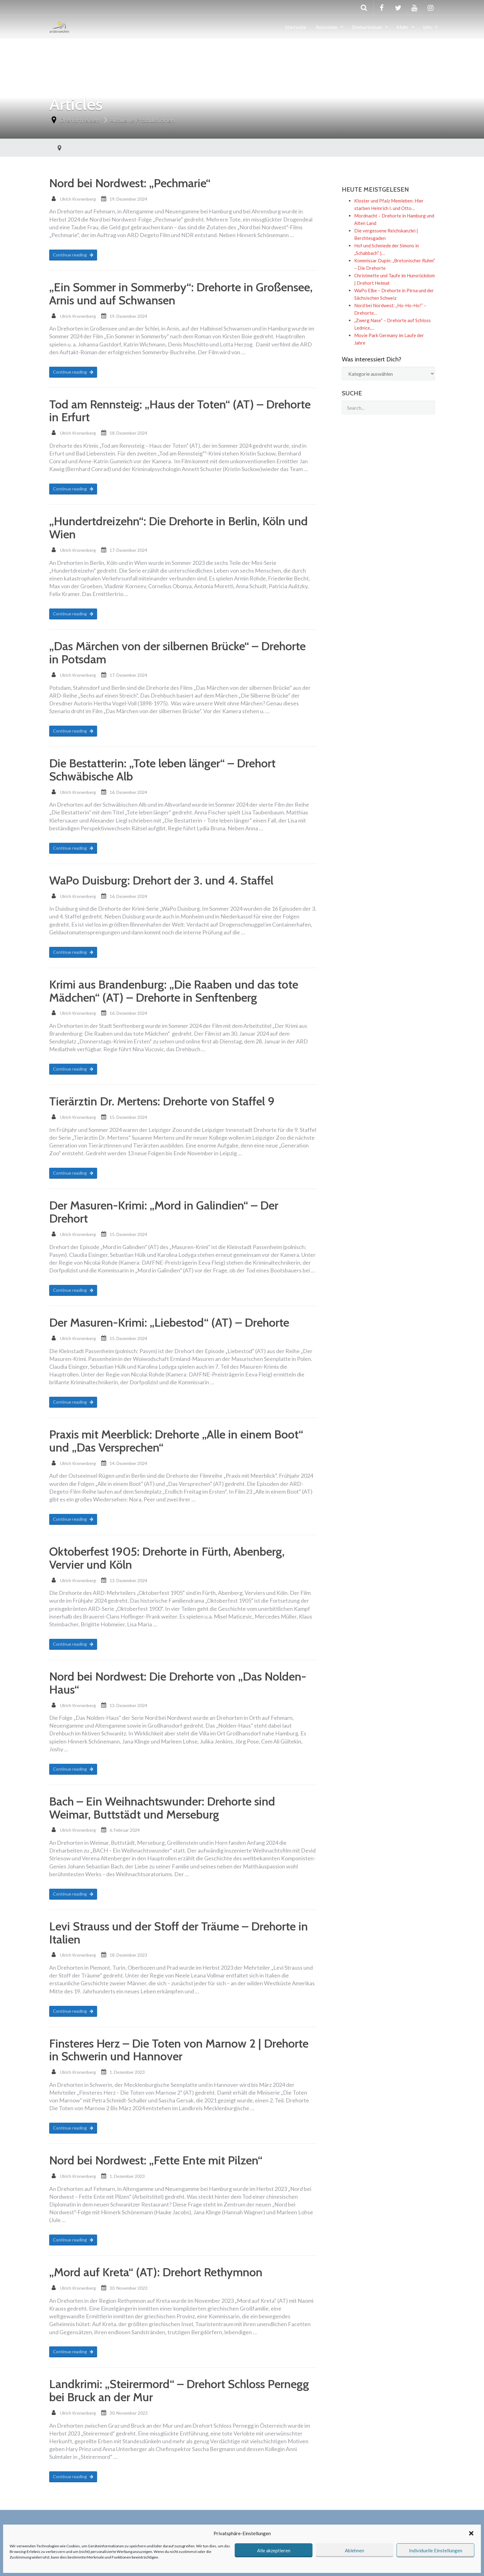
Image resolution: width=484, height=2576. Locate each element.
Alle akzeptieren (273, 2550)
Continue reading (73, 254)
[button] (471, 2533)
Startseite (295, 27)
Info (428, 27)
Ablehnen (354, 2550)
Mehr (403, 27)
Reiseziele (327, 27)
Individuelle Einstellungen (435, 2550)
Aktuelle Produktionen (142, 120)
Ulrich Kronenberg (78, 199)
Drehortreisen (367, 27)
